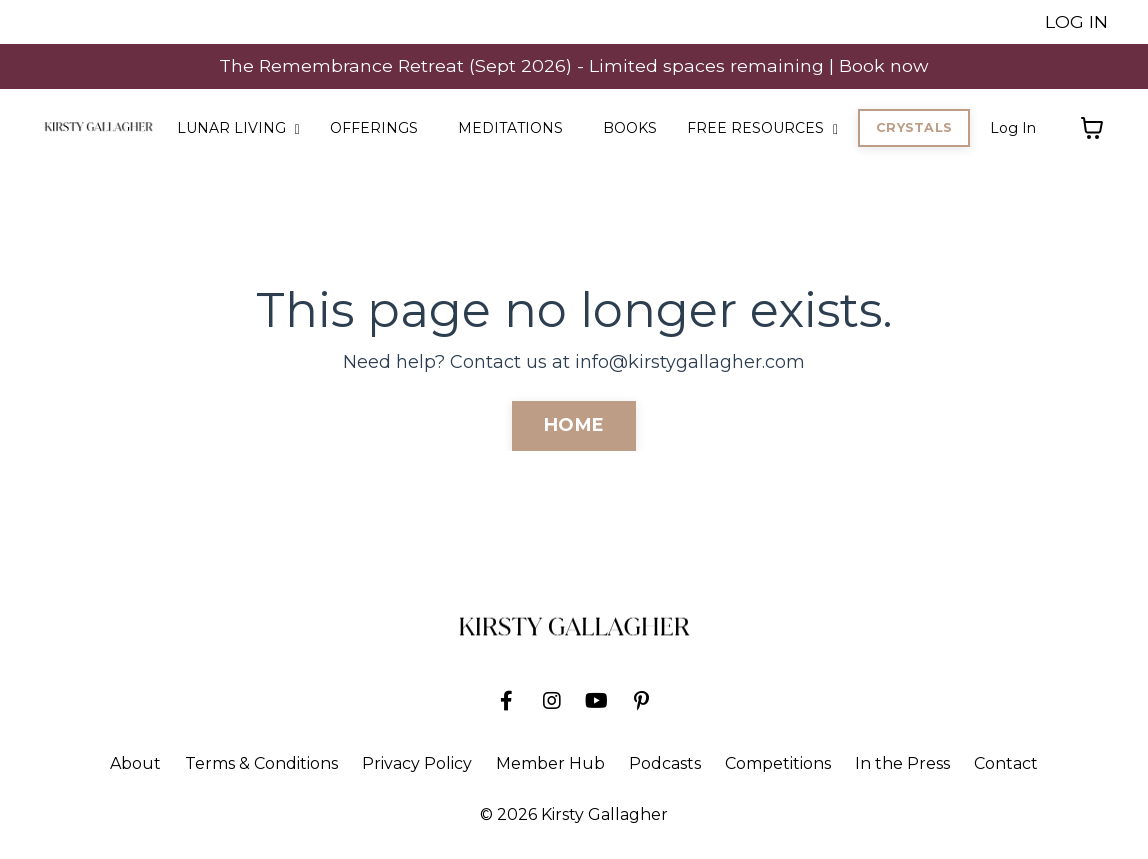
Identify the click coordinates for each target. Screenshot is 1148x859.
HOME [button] (574, 426)
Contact (1006, 764)
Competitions (778, 764)
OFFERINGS (374, 129)
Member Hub (550, 764)
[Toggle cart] (1092, 129)
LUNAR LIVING (238, 129)
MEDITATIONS (510, 129)
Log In (1013, 129)
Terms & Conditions (261, 764)
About (135, 764)
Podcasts (665, 764)
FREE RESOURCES (762, 129)
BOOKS (630, 129)
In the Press (902, 764)
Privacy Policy (417, 764)
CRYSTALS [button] (914, 128)
